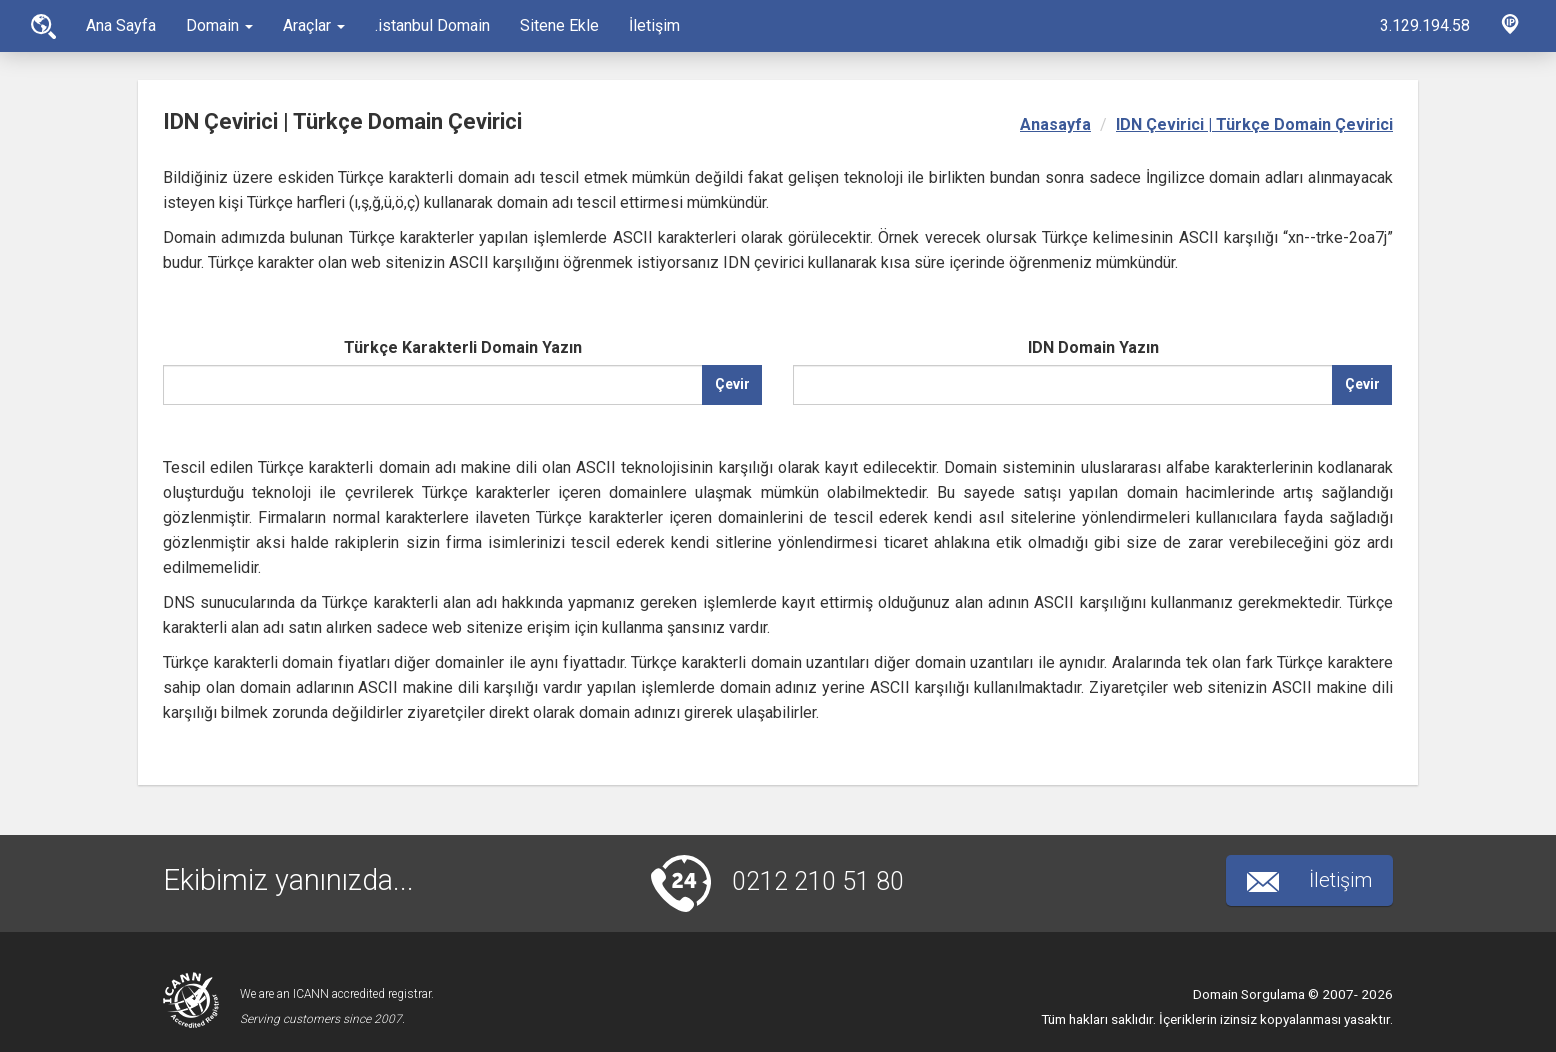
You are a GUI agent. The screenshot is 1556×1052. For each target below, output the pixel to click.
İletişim (654, 25)
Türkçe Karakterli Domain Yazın (463, 347)
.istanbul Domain (432, 25)
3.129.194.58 (1425, 25)
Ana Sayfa (43, 26)
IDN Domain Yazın (1093, 347)
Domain (219, 25)
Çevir (732, 384)
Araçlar (314, 25)
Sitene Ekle (559, 25)
